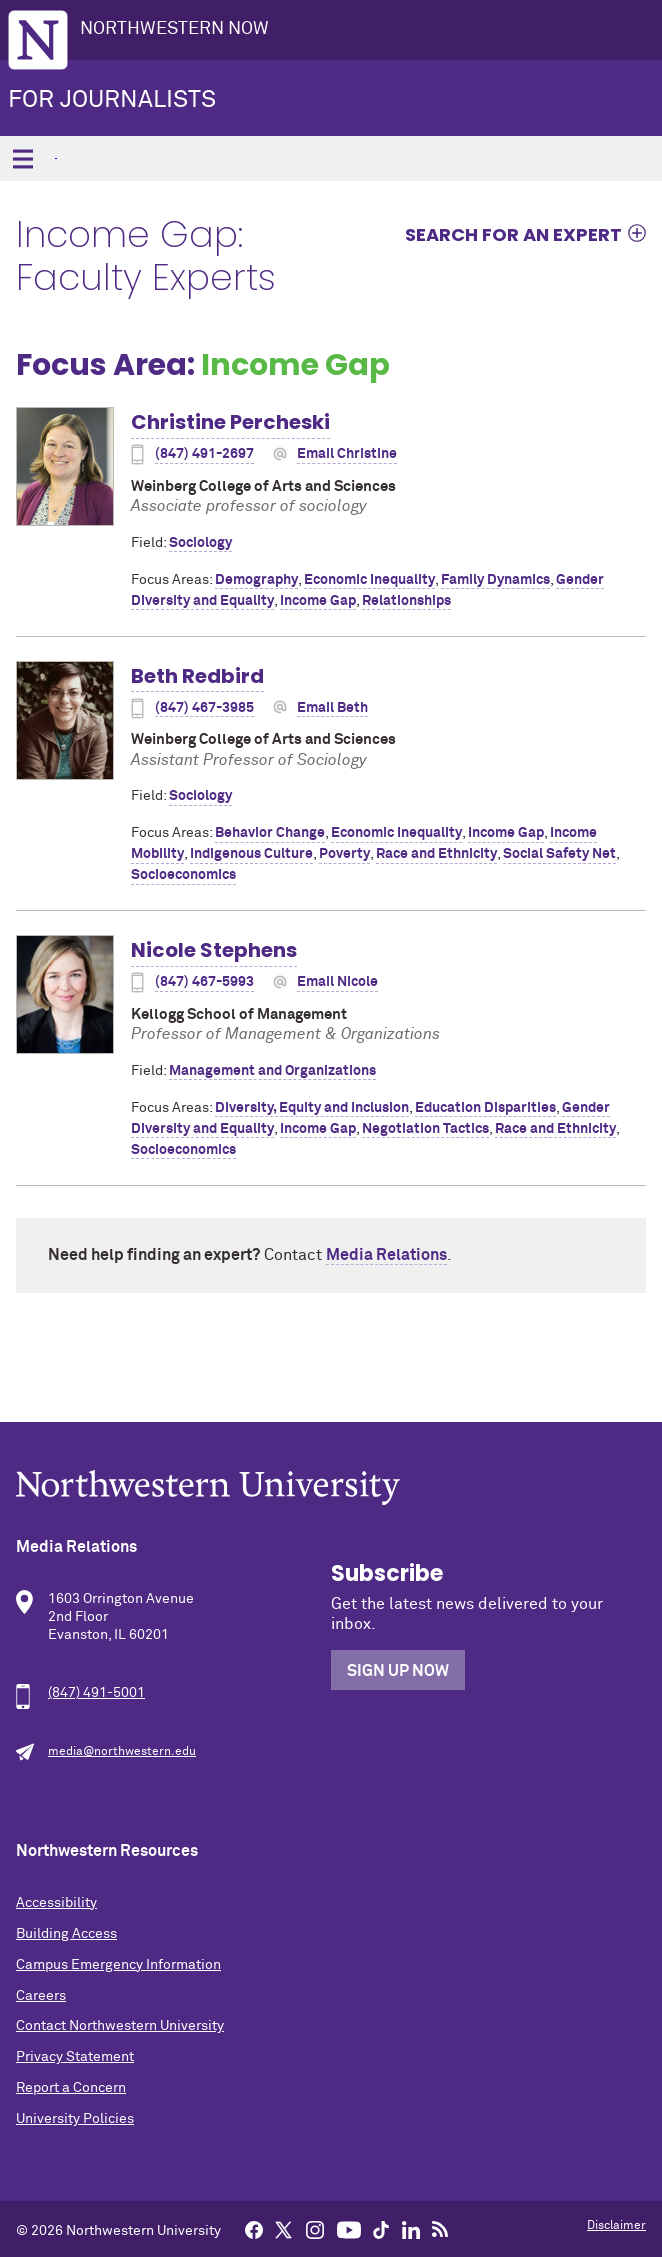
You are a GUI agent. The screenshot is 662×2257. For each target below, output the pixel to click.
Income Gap (318, 601)
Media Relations (386, 1255)
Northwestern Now (174, 29)
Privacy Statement (75, 2057)
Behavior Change (270, 833)
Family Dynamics (495, 580)
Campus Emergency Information (118, 1965)
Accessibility (56, 1903)
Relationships (406, 601)
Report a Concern (71, 2088)
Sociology (200, 543)
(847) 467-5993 (204, 982)
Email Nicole (337, 982)
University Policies (75, 2119)
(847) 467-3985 (204, 708)
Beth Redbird (197, 676)
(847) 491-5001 (96, 1693)
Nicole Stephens (214, 950)
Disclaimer (616, 2226)
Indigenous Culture (251, 854)
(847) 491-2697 (204, 454)
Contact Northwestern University (120, 2026)
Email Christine (347, 454)
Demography (256, 580)
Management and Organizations (272, 1071)
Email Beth (332, 708)
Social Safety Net (559, 854)
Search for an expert (513, 234)
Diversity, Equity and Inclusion (312, 1108)
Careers (41, 1996)
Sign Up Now (398, 1671)
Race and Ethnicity (436, 854)
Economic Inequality (369, 580)
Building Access (66, 1934)
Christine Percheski (230, 422)
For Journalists (112, 100)
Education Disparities (485, 1108)
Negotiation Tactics (425, 1129)
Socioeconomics (183, 875)
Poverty (344, 854)
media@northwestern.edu (122, 1752)
